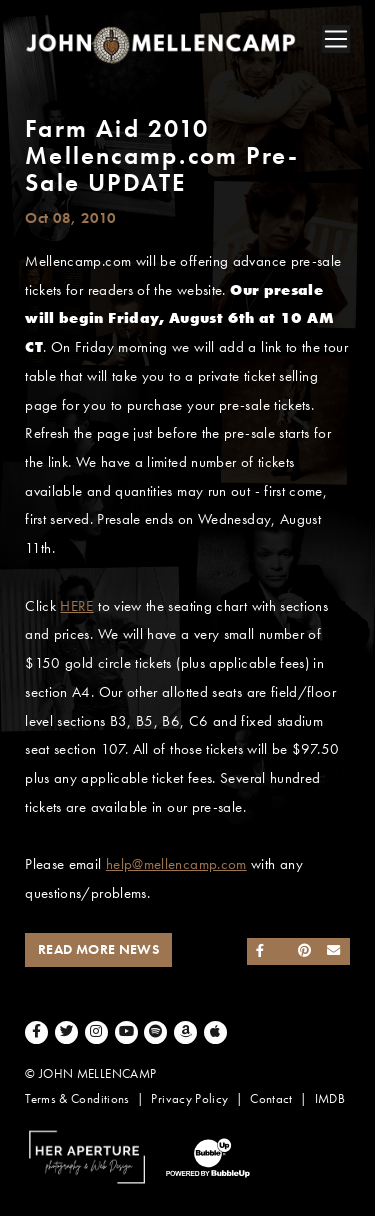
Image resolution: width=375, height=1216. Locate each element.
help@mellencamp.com (176, 864)
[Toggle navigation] (336, 39)
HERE (76, 606)
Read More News (98, 949)
